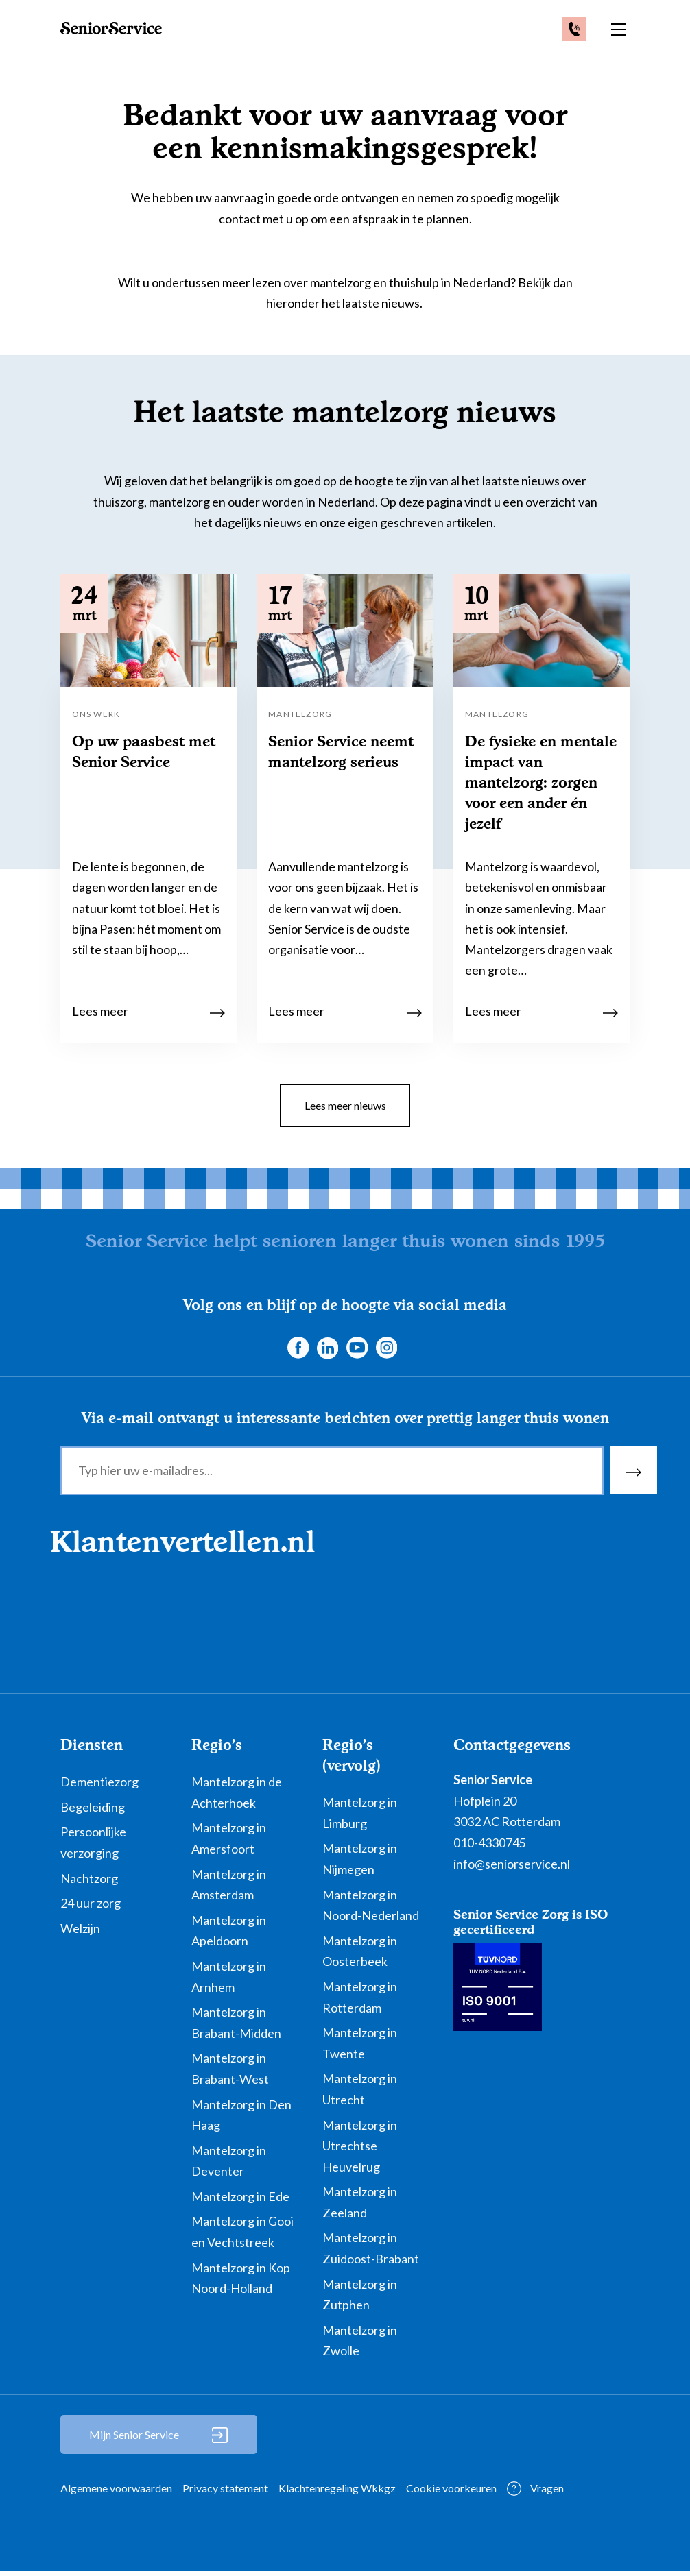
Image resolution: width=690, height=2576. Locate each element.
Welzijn (80, 1932)
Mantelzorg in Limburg (359, 1817)
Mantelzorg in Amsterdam (228, 1889)
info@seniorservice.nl (511, 1867)
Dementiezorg (99, 1785)
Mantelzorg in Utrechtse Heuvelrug (359, 2150)
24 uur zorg (90, 1907)
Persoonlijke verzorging (93, 1847)
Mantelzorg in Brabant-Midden (236, 2026)
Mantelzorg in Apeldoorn (228, 1935)
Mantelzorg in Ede (240, 2200)
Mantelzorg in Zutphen (359, 2299)
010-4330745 (489, 1846)
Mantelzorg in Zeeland (359, 2206)
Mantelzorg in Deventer (228, 2165)
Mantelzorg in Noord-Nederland (370, 1909)
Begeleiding (92, 1811)
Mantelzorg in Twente (359, 2047)
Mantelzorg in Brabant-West (230, 2072)
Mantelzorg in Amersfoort (228, 1843)
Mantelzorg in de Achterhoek (236, 1796)
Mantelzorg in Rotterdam (359, 2001)
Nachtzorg (89, 1882)
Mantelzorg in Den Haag (241, 2119)
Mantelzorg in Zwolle (359, 2344)
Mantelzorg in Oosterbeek (359, 1955)
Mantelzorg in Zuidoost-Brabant (370, 2253)
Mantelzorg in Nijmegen (359, 1863)
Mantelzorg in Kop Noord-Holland (240, 2282)
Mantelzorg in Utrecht (359, 2093)
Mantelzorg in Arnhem (228, 1981)
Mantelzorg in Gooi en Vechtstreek (242, 2236)
